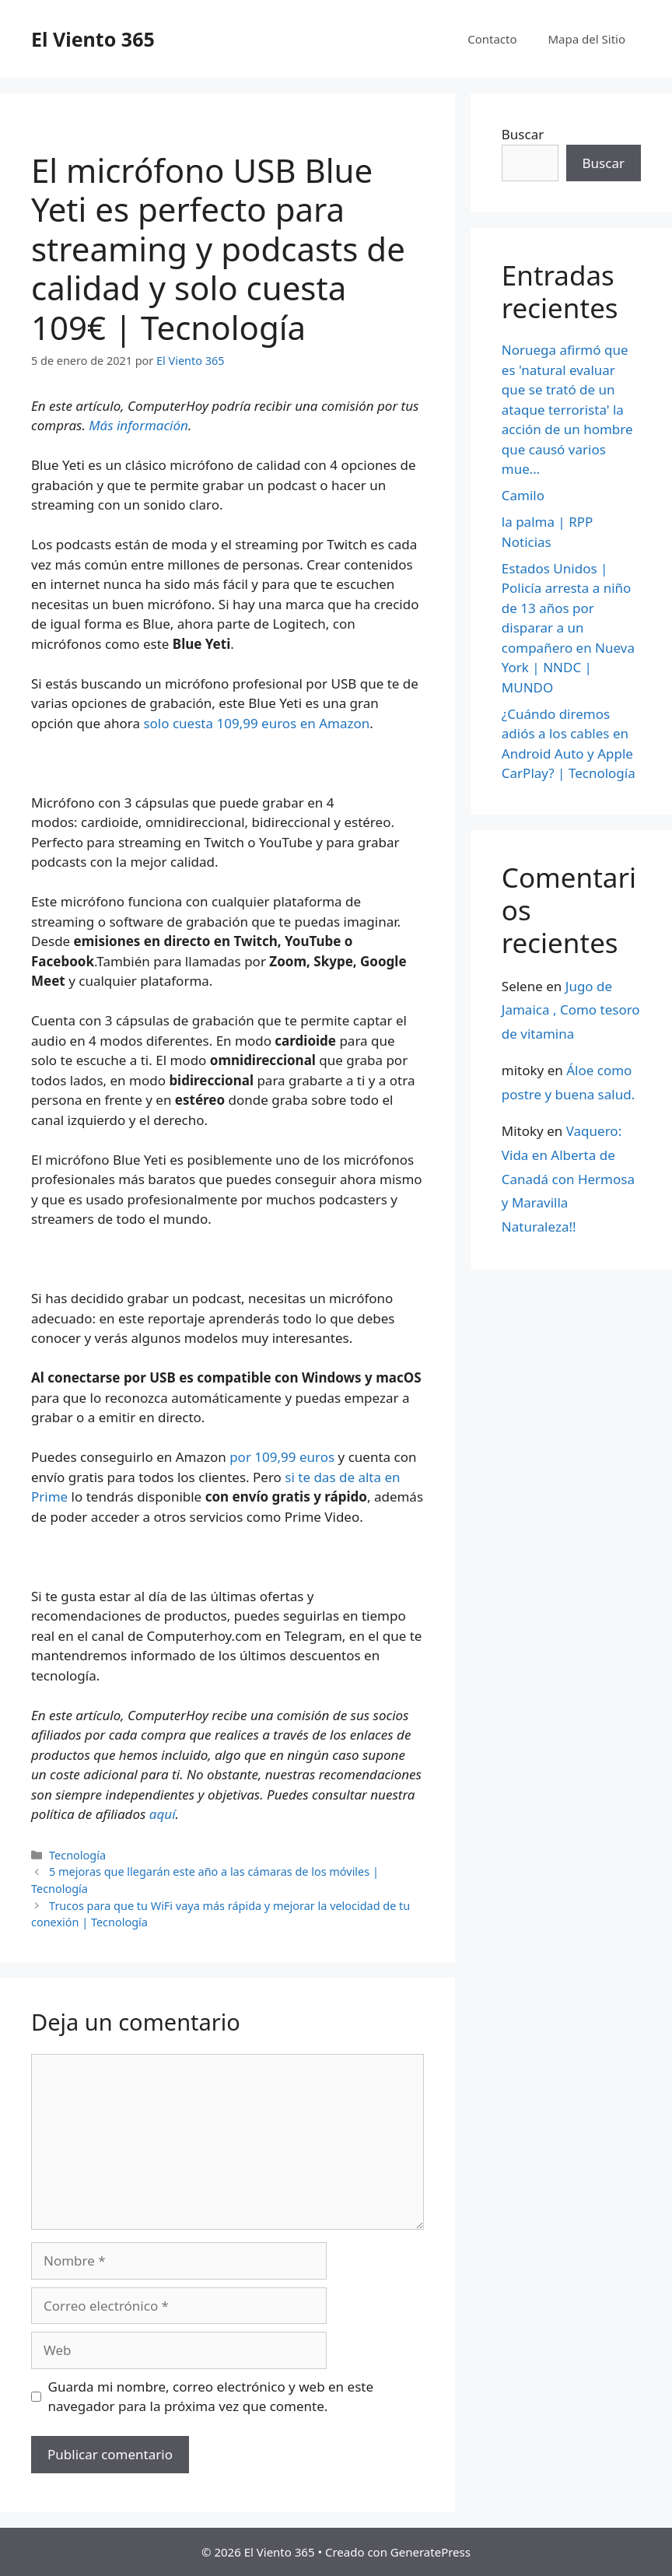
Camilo (523, 495)
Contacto (491, 39)
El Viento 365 (93, 39)
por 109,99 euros (281, 1457)
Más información (138, 425)
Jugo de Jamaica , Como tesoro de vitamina (571, 1010)
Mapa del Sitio (586, 39)
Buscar (523, 134)
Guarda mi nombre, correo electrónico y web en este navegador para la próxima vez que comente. (211, 2397)
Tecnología (77, 1855)
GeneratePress (430, 2552)
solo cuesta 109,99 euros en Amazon (256, 723)
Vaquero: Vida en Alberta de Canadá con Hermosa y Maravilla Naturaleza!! (568, 1178)
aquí (162, 1814)
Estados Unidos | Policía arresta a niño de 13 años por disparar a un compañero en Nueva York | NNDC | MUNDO (568, 627)
